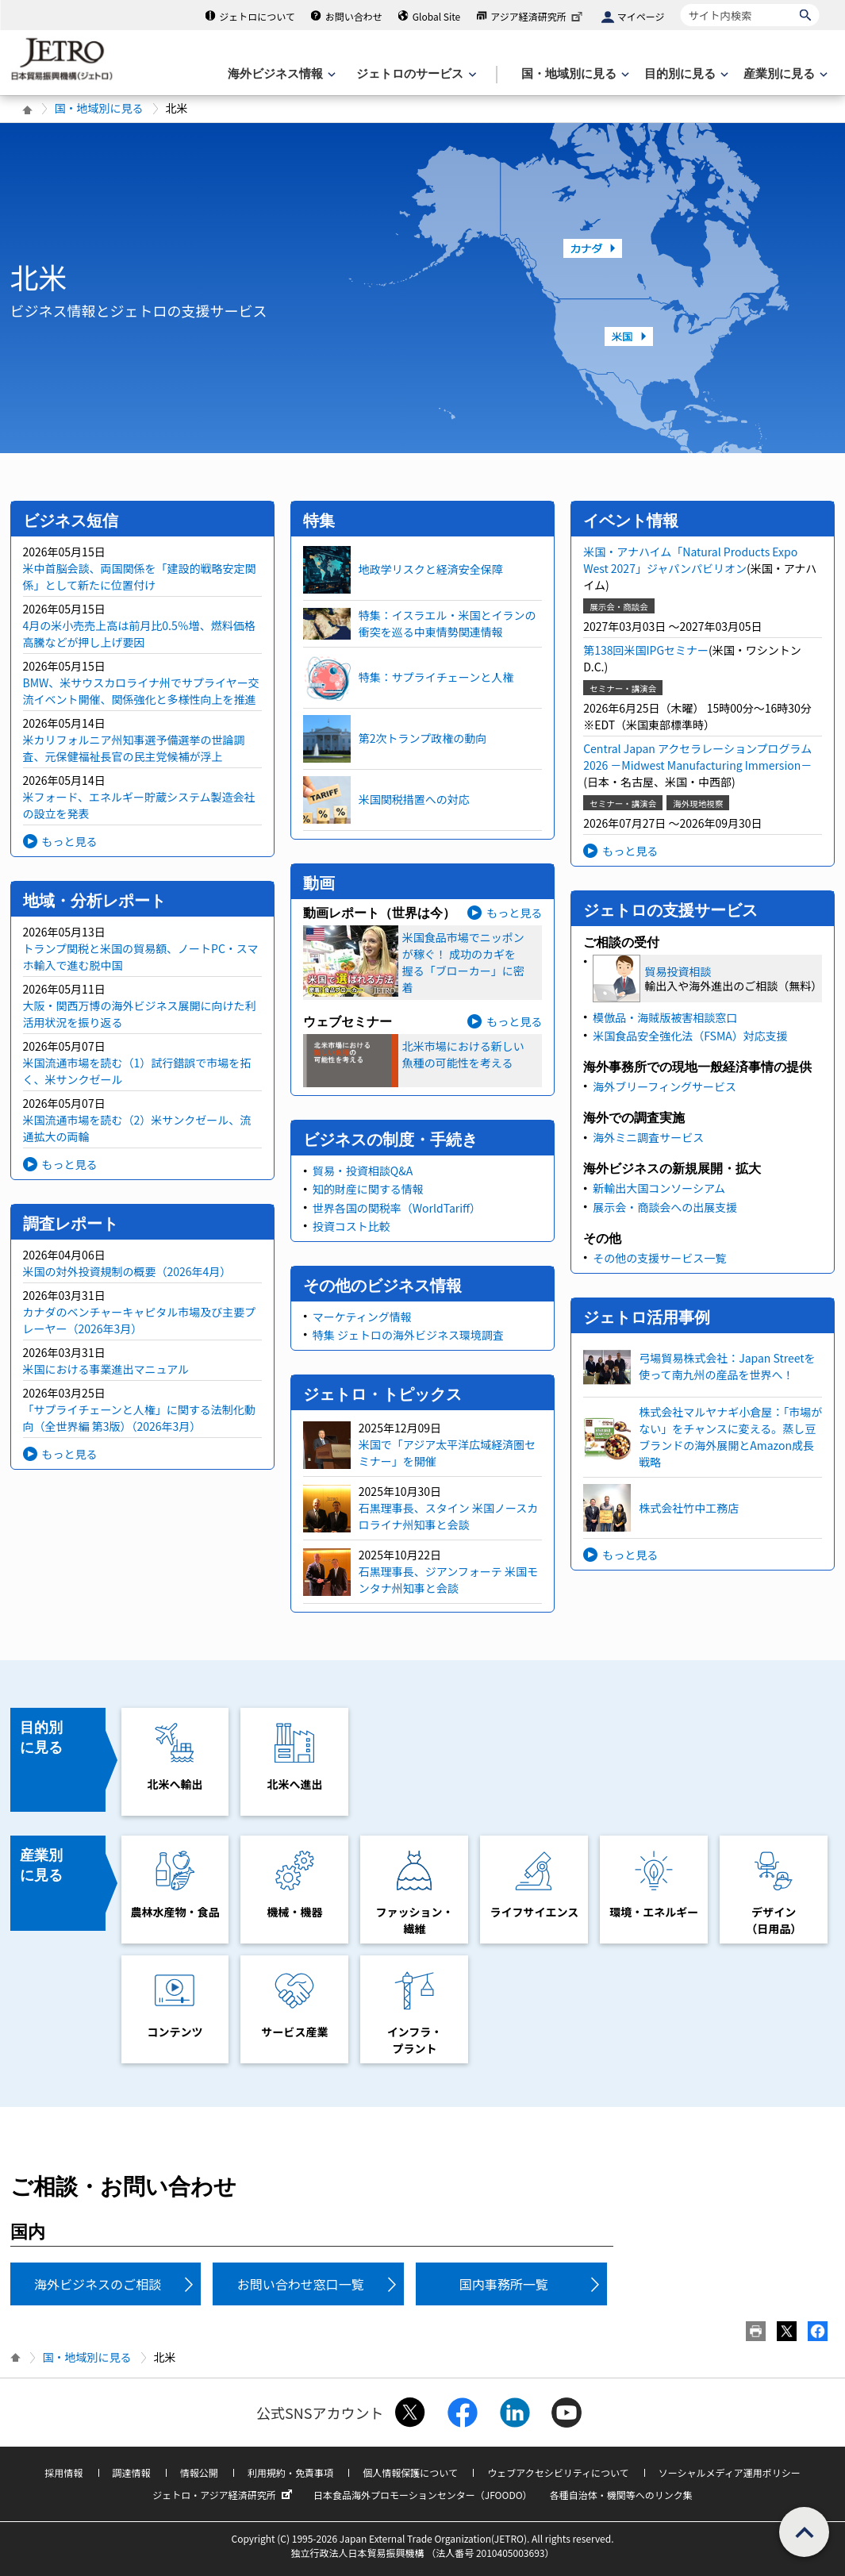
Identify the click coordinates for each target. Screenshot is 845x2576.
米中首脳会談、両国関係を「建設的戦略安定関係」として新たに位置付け (139, 576)
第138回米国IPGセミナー (646, 650)
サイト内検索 (680, 3)
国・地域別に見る (99, 108)
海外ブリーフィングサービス (664, 1086)
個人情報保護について (410, 2472)
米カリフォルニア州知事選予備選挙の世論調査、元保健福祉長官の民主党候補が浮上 (134, 748)
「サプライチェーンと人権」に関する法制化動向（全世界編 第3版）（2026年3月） (139, 1417)
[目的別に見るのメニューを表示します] (684, 74)
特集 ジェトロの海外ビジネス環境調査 (408, 1335)
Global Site (436, 16)
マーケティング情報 (362, 1317)
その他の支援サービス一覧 (659, 1258)
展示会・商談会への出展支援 (665, 1207)
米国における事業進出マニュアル (106, 1369)
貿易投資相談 (677, 971)
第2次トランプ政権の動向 (422, 738)
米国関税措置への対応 (414, 799)
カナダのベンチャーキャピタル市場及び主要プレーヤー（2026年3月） (139, 1320)
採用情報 (63, 2472)
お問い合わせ (353, 16)
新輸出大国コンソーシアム (659, 1188)
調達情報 (132, 2472)
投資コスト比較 (351, 1226)
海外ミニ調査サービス (648, 1137)
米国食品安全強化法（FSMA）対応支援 (690, 1036)
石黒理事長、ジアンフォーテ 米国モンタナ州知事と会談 (448, 1579)
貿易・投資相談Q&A (363, 1170)
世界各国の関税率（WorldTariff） (397, 1208)
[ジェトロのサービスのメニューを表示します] (414, 74)
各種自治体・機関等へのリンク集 (621, 2494)
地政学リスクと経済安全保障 (431, 569)
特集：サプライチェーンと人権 (436, 677)
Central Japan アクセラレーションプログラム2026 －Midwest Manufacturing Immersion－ (697, 756)
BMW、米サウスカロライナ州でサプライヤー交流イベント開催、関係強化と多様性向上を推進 (141, 691)
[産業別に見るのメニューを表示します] (783, 74)
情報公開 (199, 2472)
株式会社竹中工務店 (689, 1508)
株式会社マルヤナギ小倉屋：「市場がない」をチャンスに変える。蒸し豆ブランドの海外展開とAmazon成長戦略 (730, 1437)
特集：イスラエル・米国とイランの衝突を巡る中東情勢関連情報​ (447, 623)
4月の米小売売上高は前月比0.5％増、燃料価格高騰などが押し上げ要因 (139, 633)
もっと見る (70, 841)
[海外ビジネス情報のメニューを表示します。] (280, 74)
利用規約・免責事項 (290, 2472)
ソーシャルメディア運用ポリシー (730, 2472)
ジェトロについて (257, 16)
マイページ (641, 16)
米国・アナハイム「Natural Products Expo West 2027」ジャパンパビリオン (690, 560)
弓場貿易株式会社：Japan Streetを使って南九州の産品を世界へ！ (727, 1366)
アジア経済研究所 (538, 16)
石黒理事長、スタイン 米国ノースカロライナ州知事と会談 (448, 1516)
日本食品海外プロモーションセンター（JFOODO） (422, 2494)
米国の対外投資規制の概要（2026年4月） (127, 1271)
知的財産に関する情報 (368, 1189)
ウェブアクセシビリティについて (557, 2472)
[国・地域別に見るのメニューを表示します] (573, 74)
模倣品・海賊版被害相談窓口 (665, 1017)
